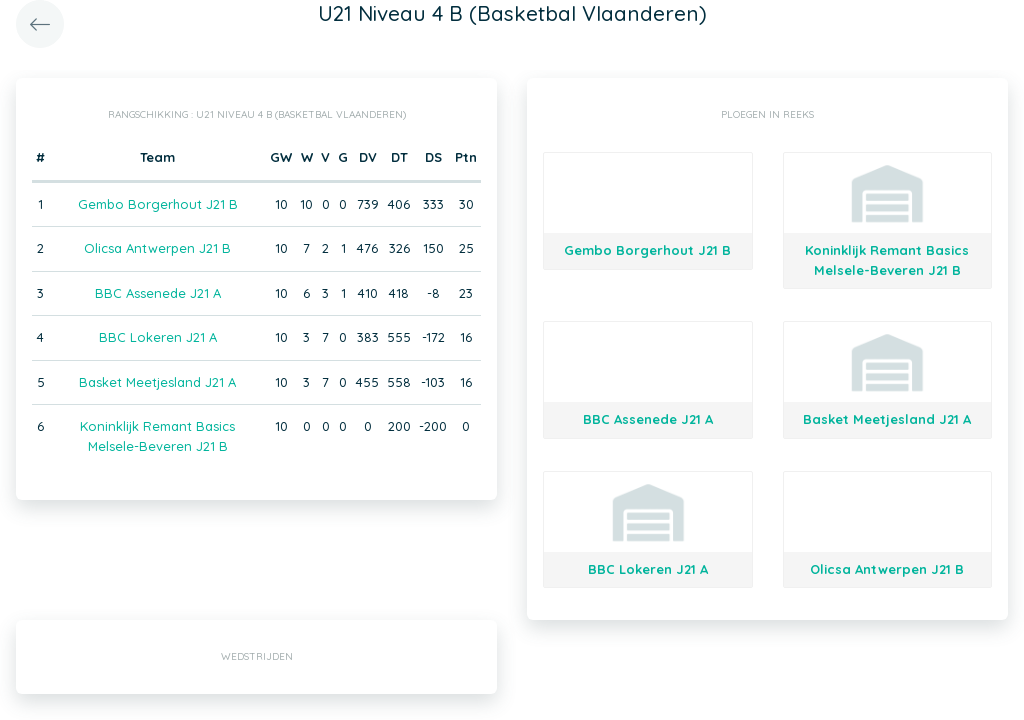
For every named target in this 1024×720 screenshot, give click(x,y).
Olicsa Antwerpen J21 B (157, 248)
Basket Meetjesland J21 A (157, 382)
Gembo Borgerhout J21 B (158, 204)
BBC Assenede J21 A (158, 293)
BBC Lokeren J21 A (158, 337)
